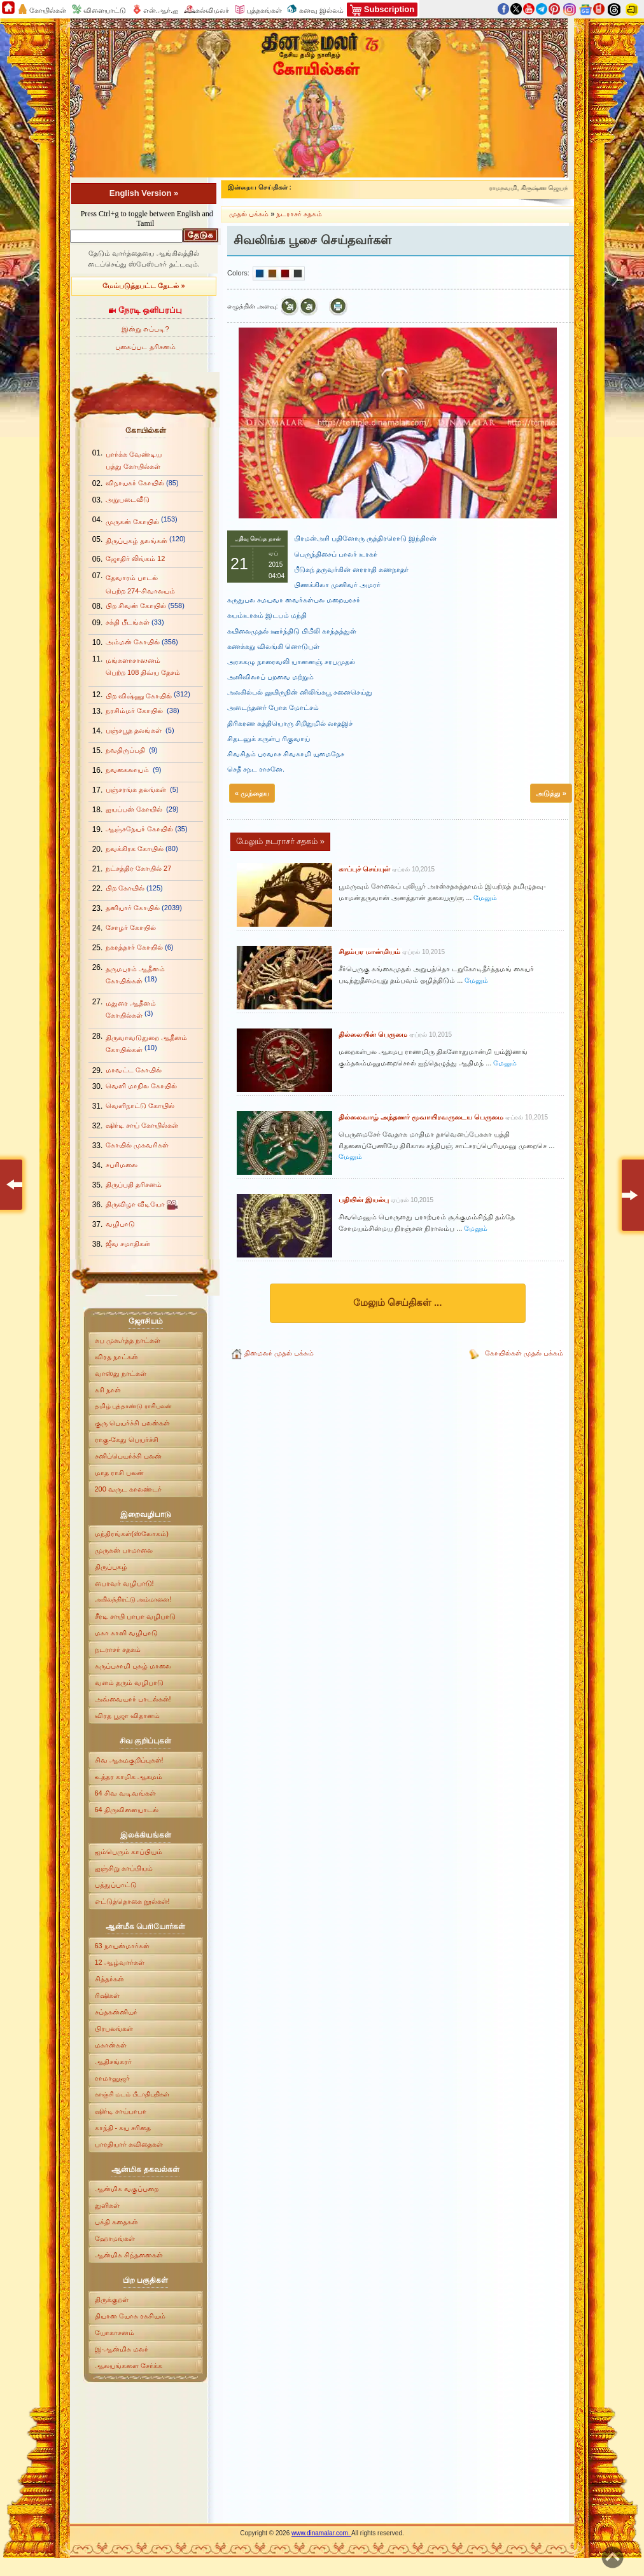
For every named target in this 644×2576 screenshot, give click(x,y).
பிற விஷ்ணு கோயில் (139, 696)
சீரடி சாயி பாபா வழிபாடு (135, 1616)
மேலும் (485, 897)
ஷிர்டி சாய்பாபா (120, 2111)
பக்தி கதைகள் (116, 2222)
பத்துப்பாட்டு (116, 1884)
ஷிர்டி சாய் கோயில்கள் (142, 1125)
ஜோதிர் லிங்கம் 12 (135, 558)
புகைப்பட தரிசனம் (145, 346)
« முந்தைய (252, 793)
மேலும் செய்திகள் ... (397, 1302)
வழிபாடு (120, 1224)
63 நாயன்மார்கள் (122, 1945)
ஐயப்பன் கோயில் (135, 809)
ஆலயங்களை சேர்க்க (128, 2365)
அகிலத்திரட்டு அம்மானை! (133, 1599)
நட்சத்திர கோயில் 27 (138, 868)
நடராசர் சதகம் (118, 1649)
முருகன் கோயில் (132, 521)
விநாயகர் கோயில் (135, 483)
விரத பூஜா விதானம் (127, 1715)
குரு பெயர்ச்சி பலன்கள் (132, 1423)
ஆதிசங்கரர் (113, 2061)
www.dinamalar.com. (321, 2533)
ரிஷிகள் (107, 1995)
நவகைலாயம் (128, 769)
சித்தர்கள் (109, 1979)
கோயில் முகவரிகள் (137, 1145)
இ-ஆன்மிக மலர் (122, 2349)
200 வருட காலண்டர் (128, 1489)
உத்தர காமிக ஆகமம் (128, 1776)
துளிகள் (107, 2205)
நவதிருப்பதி (126, 750)
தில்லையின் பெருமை (374, 1034)
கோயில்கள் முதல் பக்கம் (524, 1353)
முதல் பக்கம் (249, 214)
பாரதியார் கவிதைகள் (129, 2144)
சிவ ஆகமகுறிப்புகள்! (129, 1760)
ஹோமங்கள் (115, 2238)
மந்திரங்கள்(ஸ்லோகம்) (132, 1533)
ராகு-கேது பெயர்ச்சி (127, 1439)
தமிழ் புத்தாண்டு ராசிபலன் (133, 1405)
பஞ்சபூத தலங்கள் (135, 730)
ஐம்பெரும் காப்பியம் (128, 1851)
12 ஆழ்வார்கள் (119, 1962)
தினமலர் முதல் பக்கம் (279, 1353)
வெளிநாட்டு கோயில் (140, 1105)
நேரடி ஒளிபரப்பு (145, 310)
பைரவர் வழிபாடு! (124, 1583)
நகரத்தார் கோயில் (134, 947)
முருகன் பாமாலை (124, 1550)
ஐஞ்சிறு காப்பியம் (124, 1868)
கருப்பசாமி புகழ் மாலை (133, 1666)
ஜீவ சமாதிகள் (128, 1243)
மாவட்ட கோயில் (134, 1070)
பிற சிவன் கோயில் (136, 605)
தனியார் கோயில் (133, 907)
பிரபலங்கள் (114, 2028)
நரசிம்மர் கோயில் (135, 710)
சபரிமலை (121, 1164)
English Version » (143, 193)
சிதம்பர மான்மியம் (370, 951)
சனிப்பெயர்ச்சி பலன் (128, 1456)
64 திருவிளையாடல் (127, 1809)
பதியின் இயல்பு (365, 1199)
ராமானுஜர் (112, 2078)
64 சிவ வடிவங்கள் (126, 1793)
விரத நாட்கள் (116, 1357)
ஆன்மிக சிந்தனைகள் (129, 2255)
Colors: (238, 273)
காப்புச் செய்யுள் (365, 869)
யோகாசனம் (116, 2332)
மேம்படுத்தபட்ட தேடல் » (143, 285)
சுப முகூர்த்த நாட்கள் (127, 1340)
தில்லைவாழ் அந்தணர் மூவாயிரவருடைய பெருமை (422, 1117)
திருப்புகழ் (111, 1566)
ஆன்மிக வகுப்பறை (127, 2188)
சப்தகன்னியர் (116, 2012)
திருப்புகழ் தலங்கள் (136, 540)
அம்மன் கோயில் (133, 642)
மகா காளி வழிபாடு (126, 1633)
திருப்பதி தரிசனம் (134, 1184)
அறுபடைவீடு (128, 499)
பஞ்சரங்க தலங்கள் (137, 789)
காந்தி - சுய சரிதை (123, 2127)
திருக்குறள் (112, 2299)
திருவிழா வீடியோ (136, 1204)
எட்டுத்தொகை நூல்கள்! (132, 1901)
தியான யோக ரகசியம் (130, 2316)
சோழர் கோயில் (131, 927)
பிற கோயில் (125, 888)
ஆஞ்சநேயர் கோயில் (139, 829)
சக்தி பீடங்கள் (128, 622)
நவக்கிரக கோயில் (135, 848)
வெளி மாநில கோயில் (141, 1086)
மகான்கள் (111, 2045)
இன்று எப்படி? (145, 329)
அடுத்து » (551, 793)
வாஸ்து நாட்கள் (120, 1373)
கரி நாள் (108, 1390)
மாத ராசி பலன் (119, 1472)
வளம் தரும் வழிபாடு (129, 1682)
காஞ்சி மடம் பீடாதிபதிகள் (132, 2094)
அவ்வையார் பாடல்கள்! (133, 1699)
